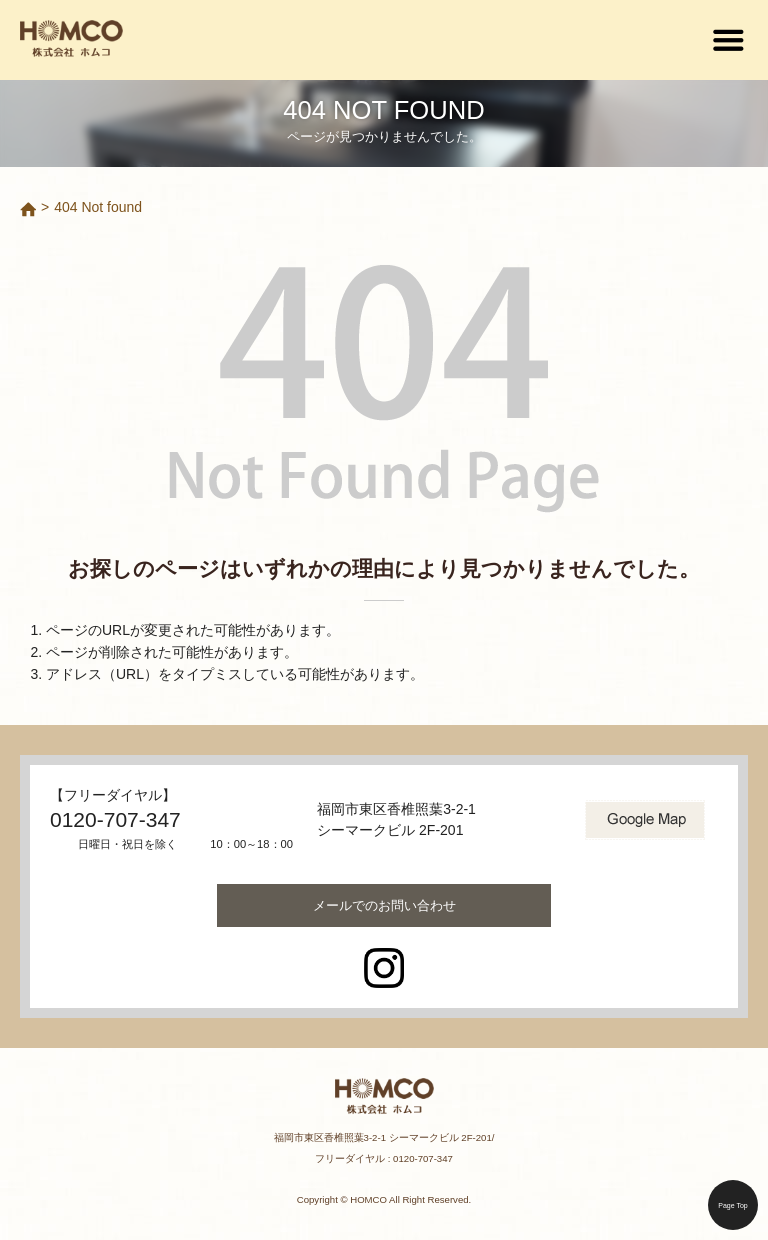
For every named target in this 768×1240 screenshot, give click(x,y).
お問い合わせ (384, 905)
